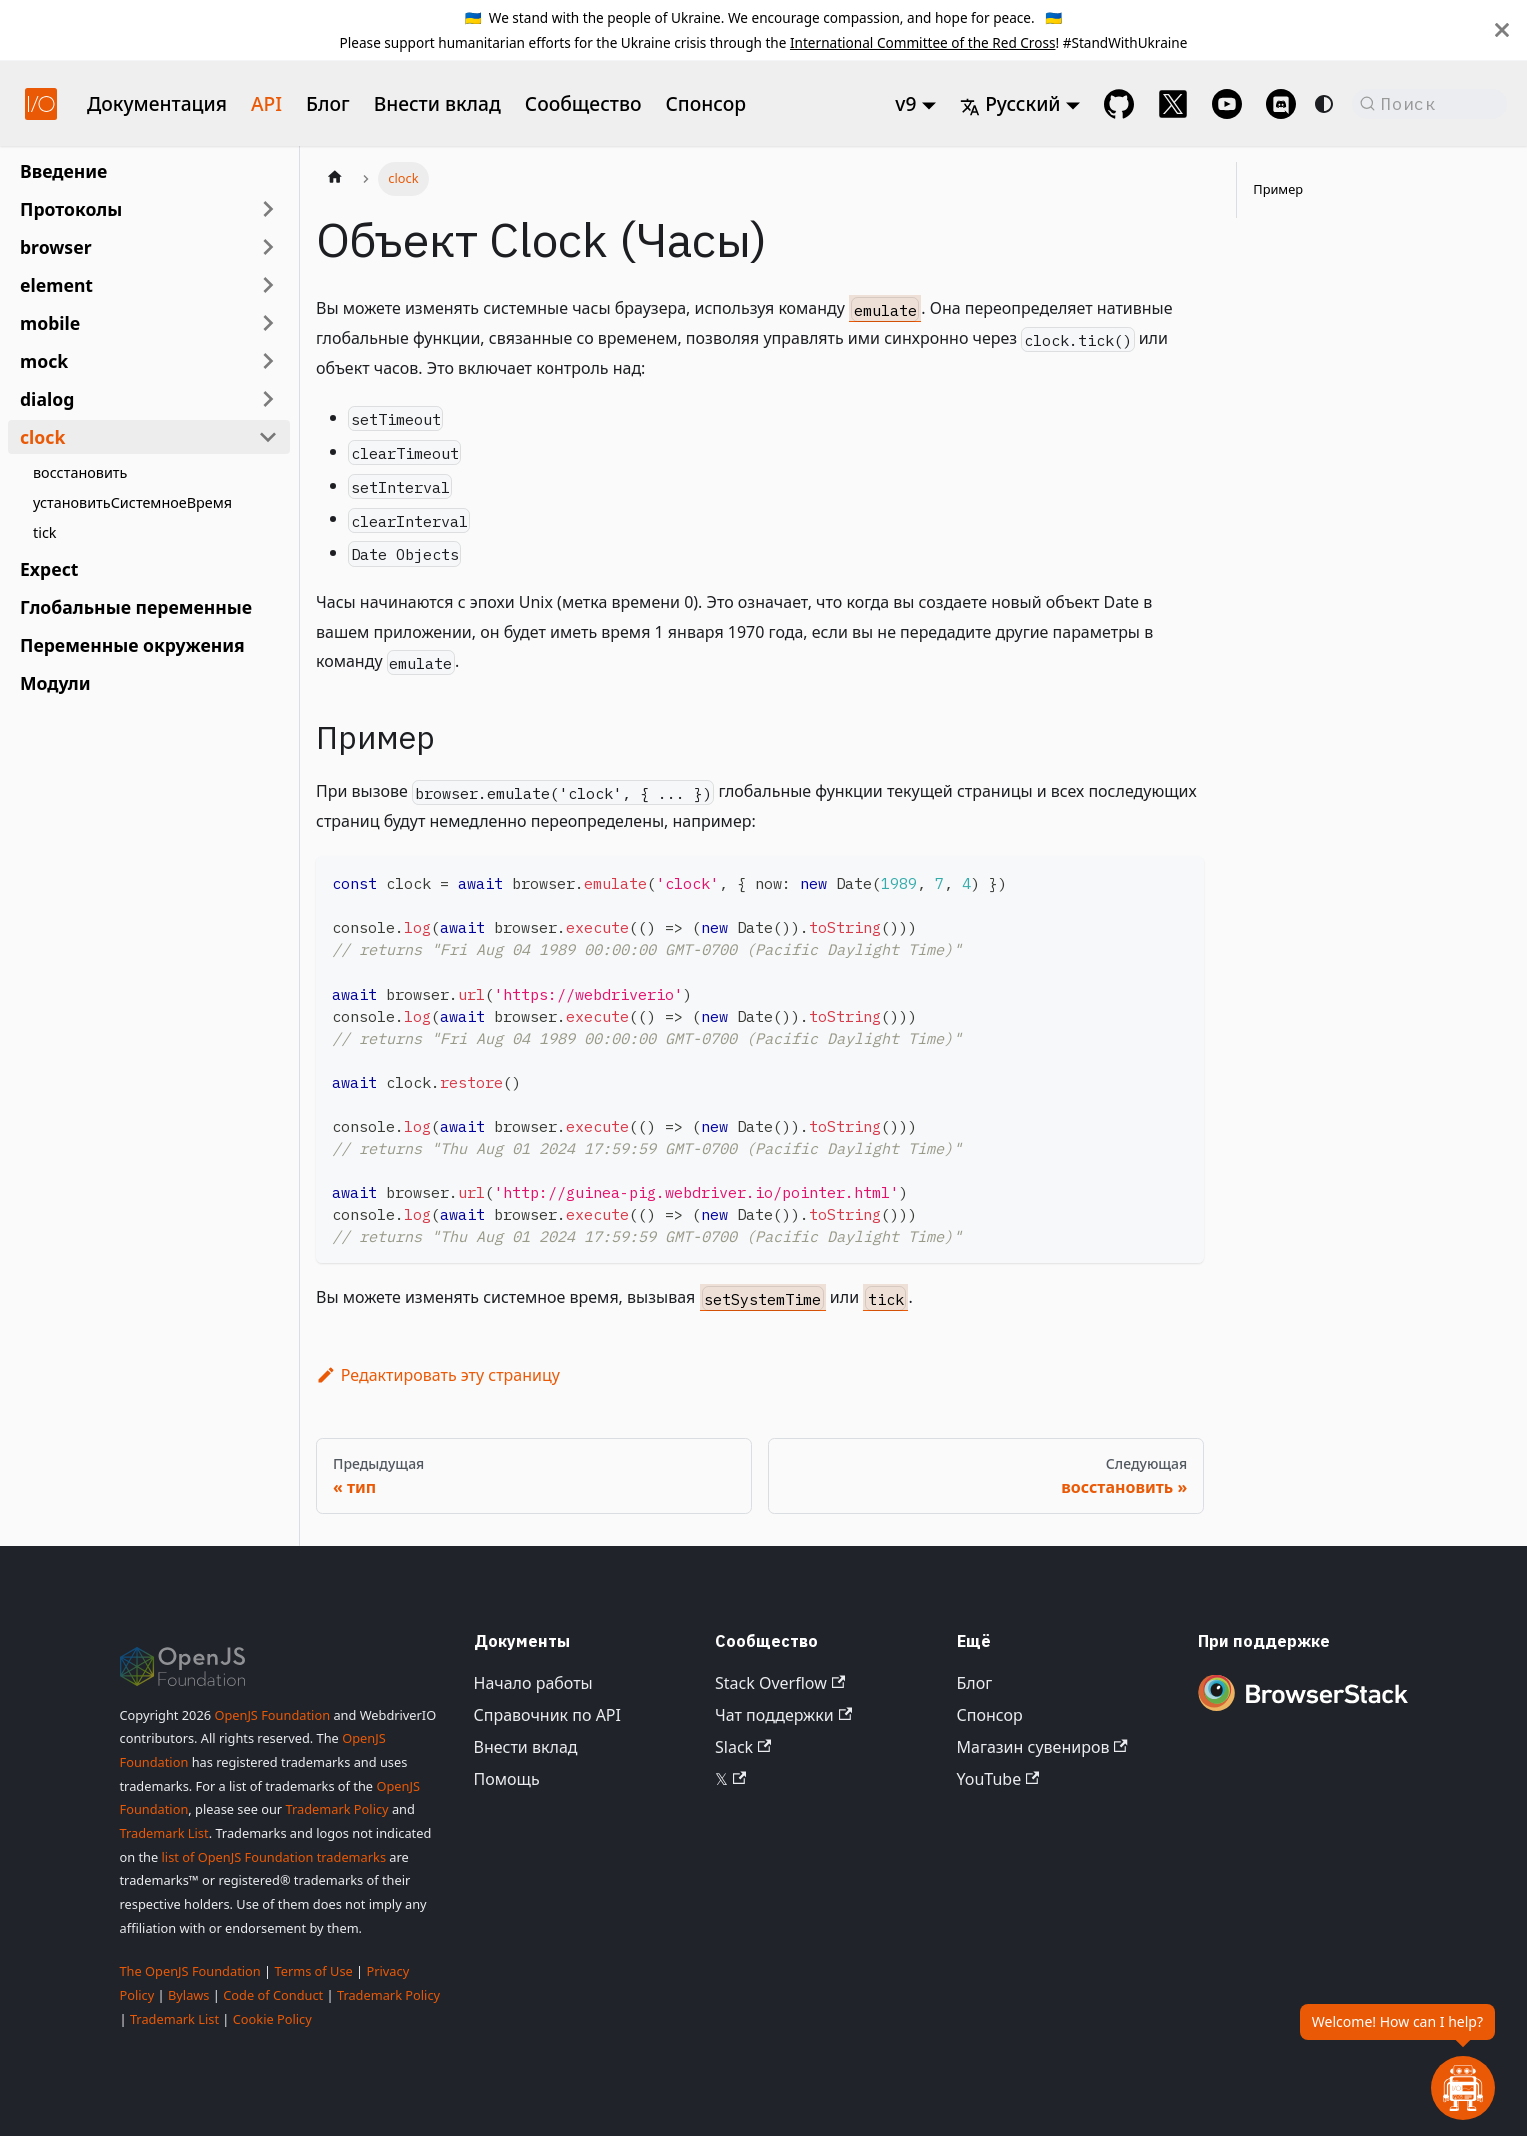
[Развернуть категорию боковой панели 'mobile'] (268, 323)
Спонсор (705, 103)
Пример (1278, 189)
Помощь (507, 1779)
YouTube (998, 1779)
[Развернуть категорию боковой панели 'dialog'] (268, 399)
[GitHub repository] (1119, 104)
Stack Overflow (780, 1683)
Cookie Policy (272, 2019)
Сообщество (583, 103)
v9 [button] (905, 103)
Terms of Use (313, 1971)
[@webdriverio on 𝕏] (1173, 104)
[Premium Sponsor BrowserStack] (1303, 1713)
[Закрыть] (1502, 30)
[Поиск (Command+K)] (1429, 104)
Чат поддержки (783, 1715)
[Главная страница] (335, 179)
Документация (157, 103)
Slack (743, 1747)
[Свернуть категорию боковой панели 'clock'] (268, 437)
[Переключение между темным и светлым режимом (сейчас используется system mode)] (1324, 104)
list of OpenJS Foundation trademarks (274, 1857)
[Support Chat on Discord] (1281, 104)
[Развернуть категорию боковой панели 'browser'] (268, 247)
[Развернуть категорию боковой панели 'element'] (268, 285)
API (266, 103)
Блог (328, 103)
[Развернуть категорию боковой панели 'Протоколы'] (268, 209)
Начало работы (533, 1683)
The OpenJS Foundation (190, 1971)
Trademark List (164, 1833)
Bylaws (189, 1995)
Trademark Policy (336, 1809)
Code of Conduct (273, 1995)
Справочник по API (547, 1715)
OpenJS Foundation (272, 1715)
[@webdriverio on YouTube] (1227, 104)
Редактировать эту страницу (438, 1375)
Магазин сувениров (1042, 1747)
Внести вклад (437, 103)
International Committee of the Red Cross (923, 42)
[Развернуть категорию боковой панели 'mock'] (268, 361)
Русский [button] (1010, 103)
